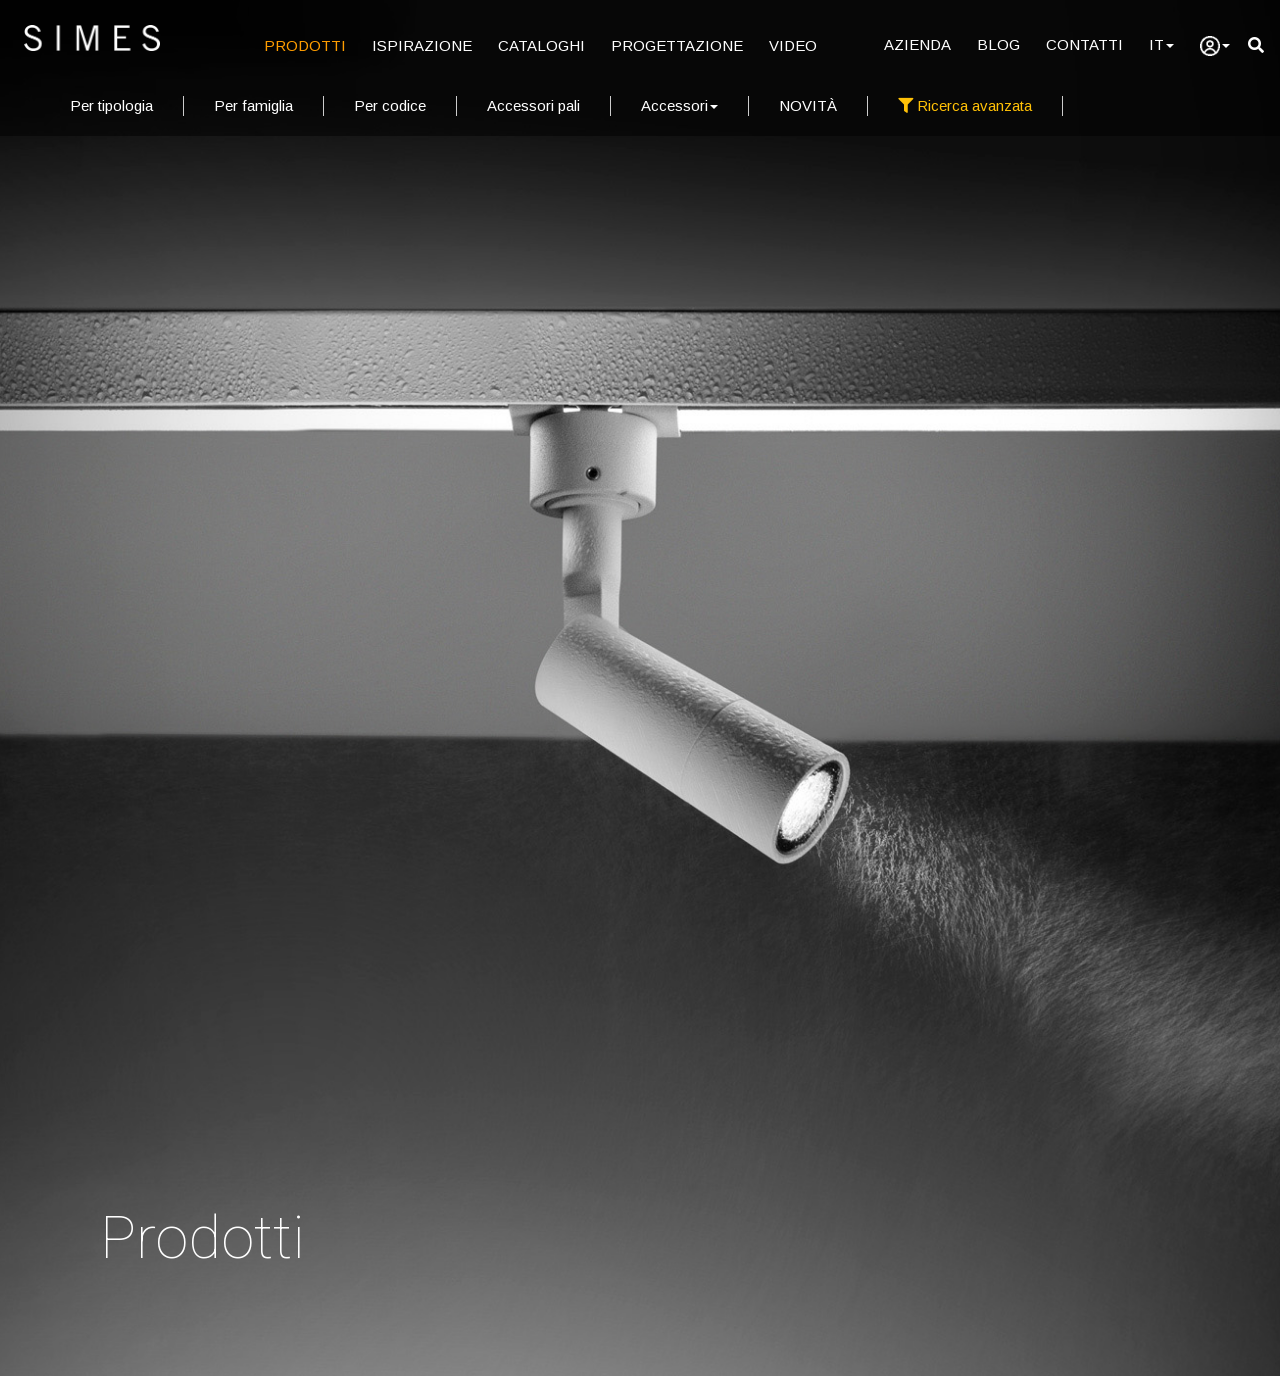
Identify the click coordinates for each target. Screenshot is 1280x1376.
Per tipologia (111, 105)
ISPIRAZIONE (422, 45)
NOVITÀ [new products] (808, 105)
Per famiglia (253, 105)
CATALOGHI (541, 45)
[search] (1256, 45)
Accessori (679, 105)
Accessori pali (533, 105)
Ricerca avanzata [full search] (965, 105)
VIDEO (793, 45)
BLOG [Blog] (998, 44)
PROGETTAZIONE (677, 45)
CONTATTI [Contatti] (1084, 44)
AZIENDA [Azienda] (917, 44)
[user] (1215, 46)
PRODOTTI (305, 45)
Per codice (390, 105)
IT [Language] (1161, 44)
